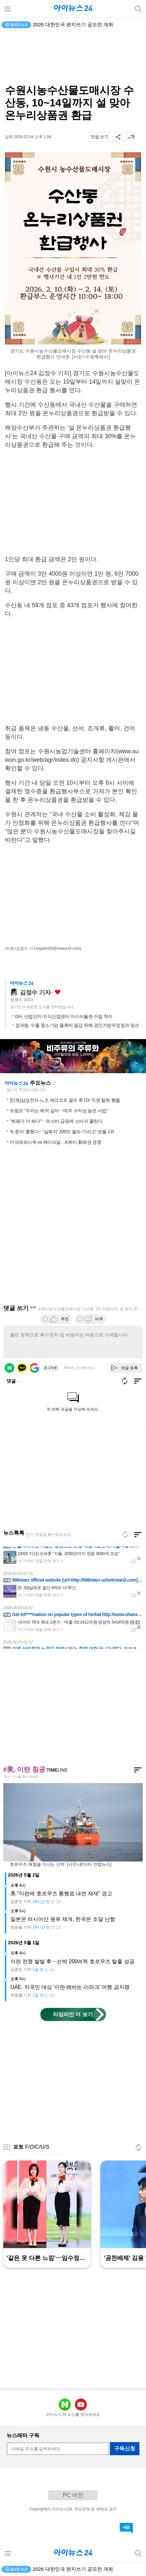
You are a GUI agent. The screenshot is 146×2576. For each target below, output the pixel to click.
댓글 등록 (129, 1368)
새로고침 (54, 1083)
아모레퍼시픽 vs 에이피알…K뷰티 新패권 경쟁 (55, 1142)
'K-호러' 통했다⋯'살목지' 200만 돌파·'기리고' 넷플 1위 (62, 1131)
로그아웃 (50, 1368)
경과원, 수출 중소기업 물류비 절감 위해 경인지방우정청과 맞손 (77, 1025)
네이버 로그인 (9, 1368)
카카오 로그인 (22, 1368)
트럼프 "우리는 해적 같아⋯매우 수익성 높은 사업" (59, 1110)
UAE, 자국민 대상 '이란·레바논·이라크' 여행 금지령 (70, 1987)
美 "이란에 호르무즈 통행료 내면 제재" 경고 (61, 1893)
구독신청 (124, 2448)
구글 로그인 (34, 1368)
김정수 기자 (35, 992)
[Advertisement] (73, 57)
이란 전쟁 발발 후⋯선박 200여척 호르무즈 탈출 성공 (72, 1961)
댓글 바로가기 (126, 2528)
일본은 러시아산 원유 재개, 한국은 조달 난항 (62, 1919)
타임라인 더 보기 (73, 2014)
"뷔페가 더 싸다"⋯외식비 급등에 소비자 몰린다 (56, 1121)
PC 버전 (73, 2495)
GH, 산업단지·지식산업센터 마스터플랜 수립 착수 (64, 1016)
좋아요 (57, 992)
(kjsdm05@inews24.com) (59, 948)
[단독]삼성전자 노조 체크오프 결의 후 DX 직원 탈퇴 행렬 (65, 1100)
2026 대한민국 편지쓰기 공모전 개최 (73, 24)
